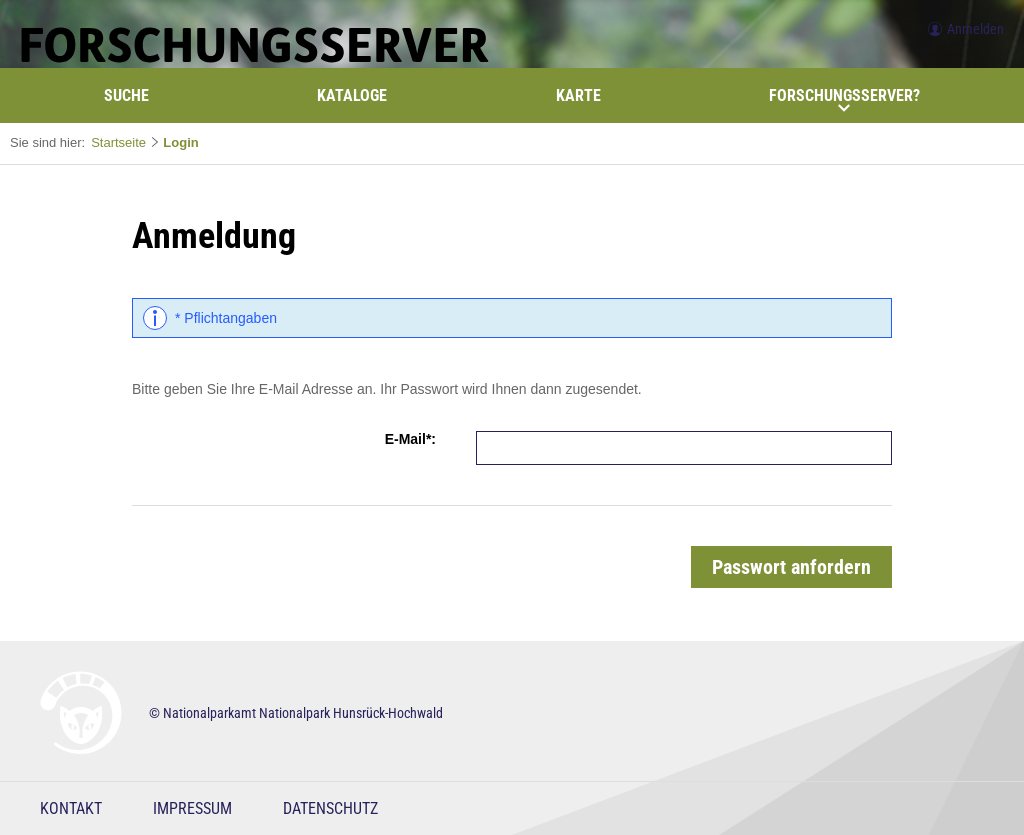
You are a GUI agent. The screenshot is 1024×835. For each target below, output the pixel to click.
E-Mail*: (410, 439)
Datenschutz (330, 808)
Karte (578, 95)
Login (180, 142)
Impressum (192, 808)
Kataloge (352, 95)
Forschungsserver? (844, 100)
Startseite (118, 142)
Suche (126, 95)
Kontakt (71, 808)
